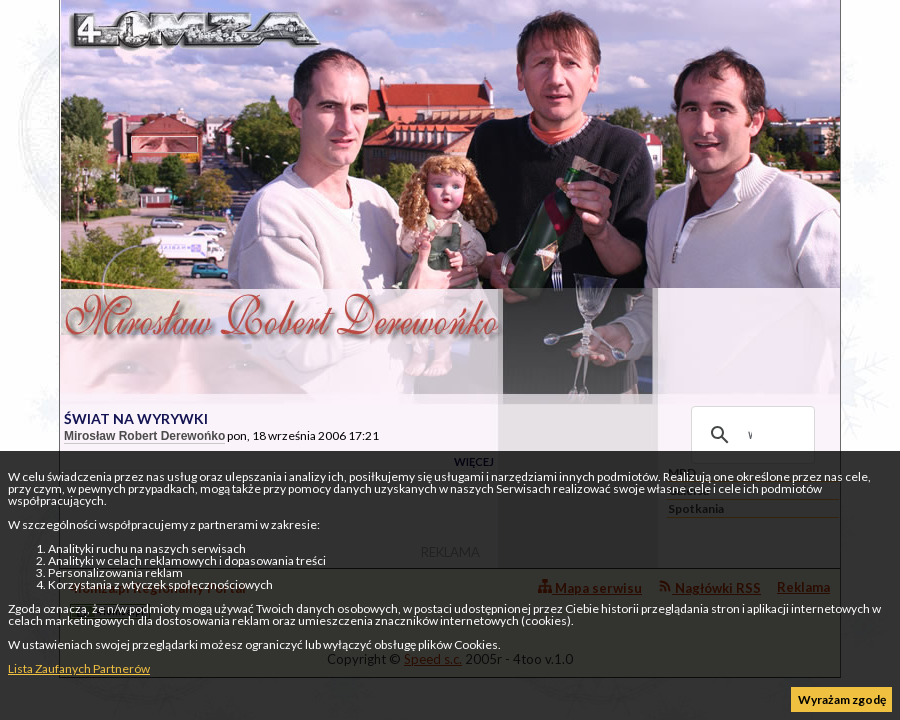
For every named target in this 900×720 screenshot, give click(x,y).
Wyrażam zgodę (842, 699)
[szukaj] (750, 435)
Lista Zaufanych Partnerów (79, 668)
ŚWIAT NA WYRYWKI (136, 418)
